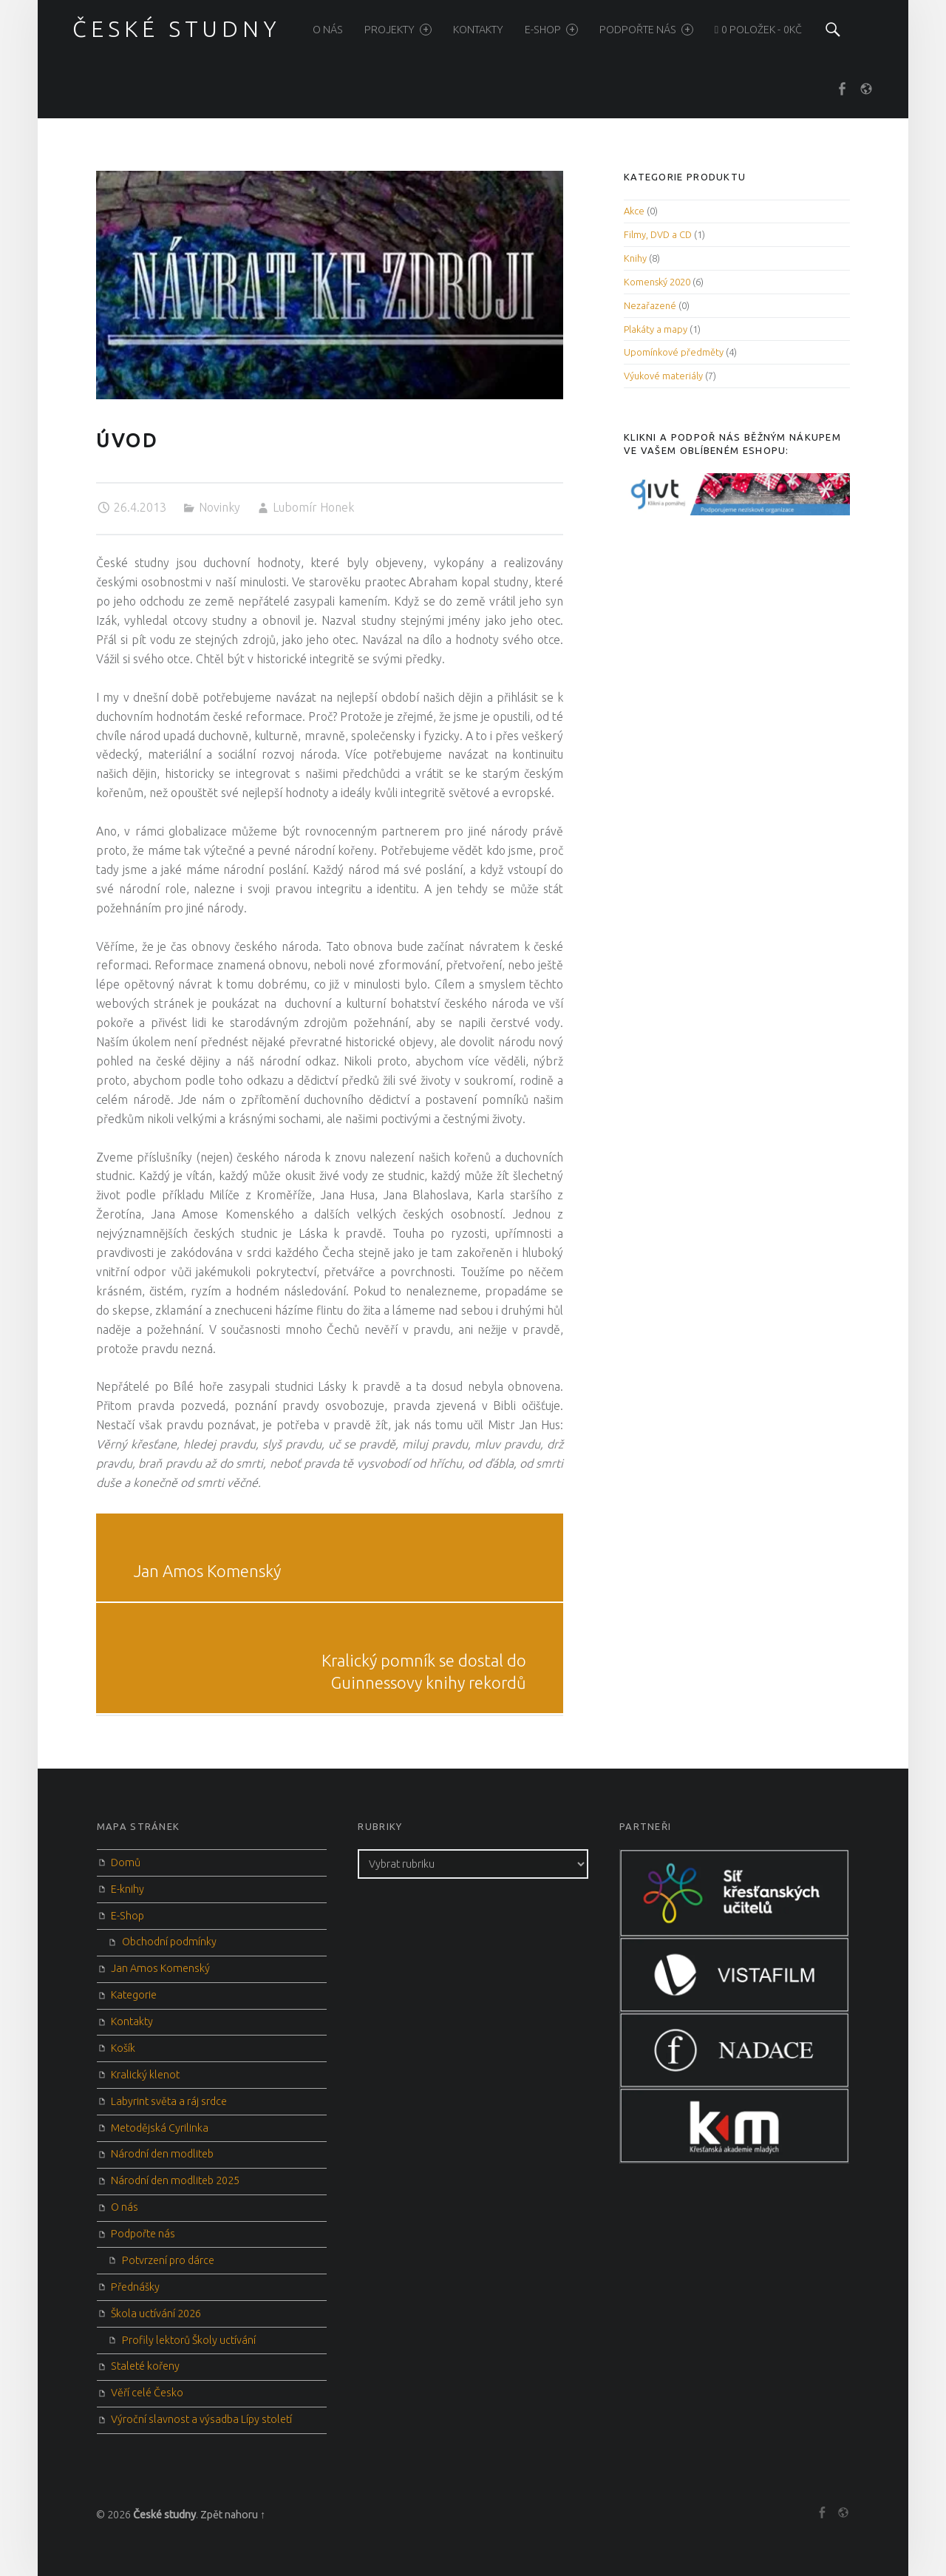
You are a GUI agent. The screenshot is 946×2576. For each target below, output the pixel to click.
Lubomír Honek (313, 507)
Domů (125, 1862)
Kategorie (134, 1995)
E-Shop (551, 29)
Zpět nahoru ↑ (232, 2515)
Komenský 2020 (657, 282)
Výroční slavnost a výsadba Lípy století (201, 2419)
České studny (164, 2515)
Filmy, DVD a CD (658, 234)
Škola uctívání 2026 (156, 2313)
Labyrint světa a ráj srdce (169, 2101)
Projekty (398, 29)
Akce (634, 211)
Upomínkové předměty (674, 352)
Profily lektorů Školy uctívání (189, 2340)
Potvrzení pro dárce (168, 2260)
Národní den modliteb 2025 (175, 2180)
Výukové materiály (663, 375)
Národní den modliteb (162, 2154)
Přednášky (135, 2287)
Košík (123, 2048)
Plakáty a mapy (655, 329)
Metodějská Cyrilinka (159, 2128)
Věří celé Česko (147, 2393)
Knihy (635, 258)
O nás (328, 29)
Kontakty (478, 29)
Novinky (219, 507)
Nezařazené (650, 305)
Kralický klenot (145, 2075)
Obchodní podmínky (169, 1942)
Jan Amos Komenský (160, 1968)
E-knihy (127, 1889)
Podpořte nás (646, 29)
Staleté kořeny (145, 2366)
